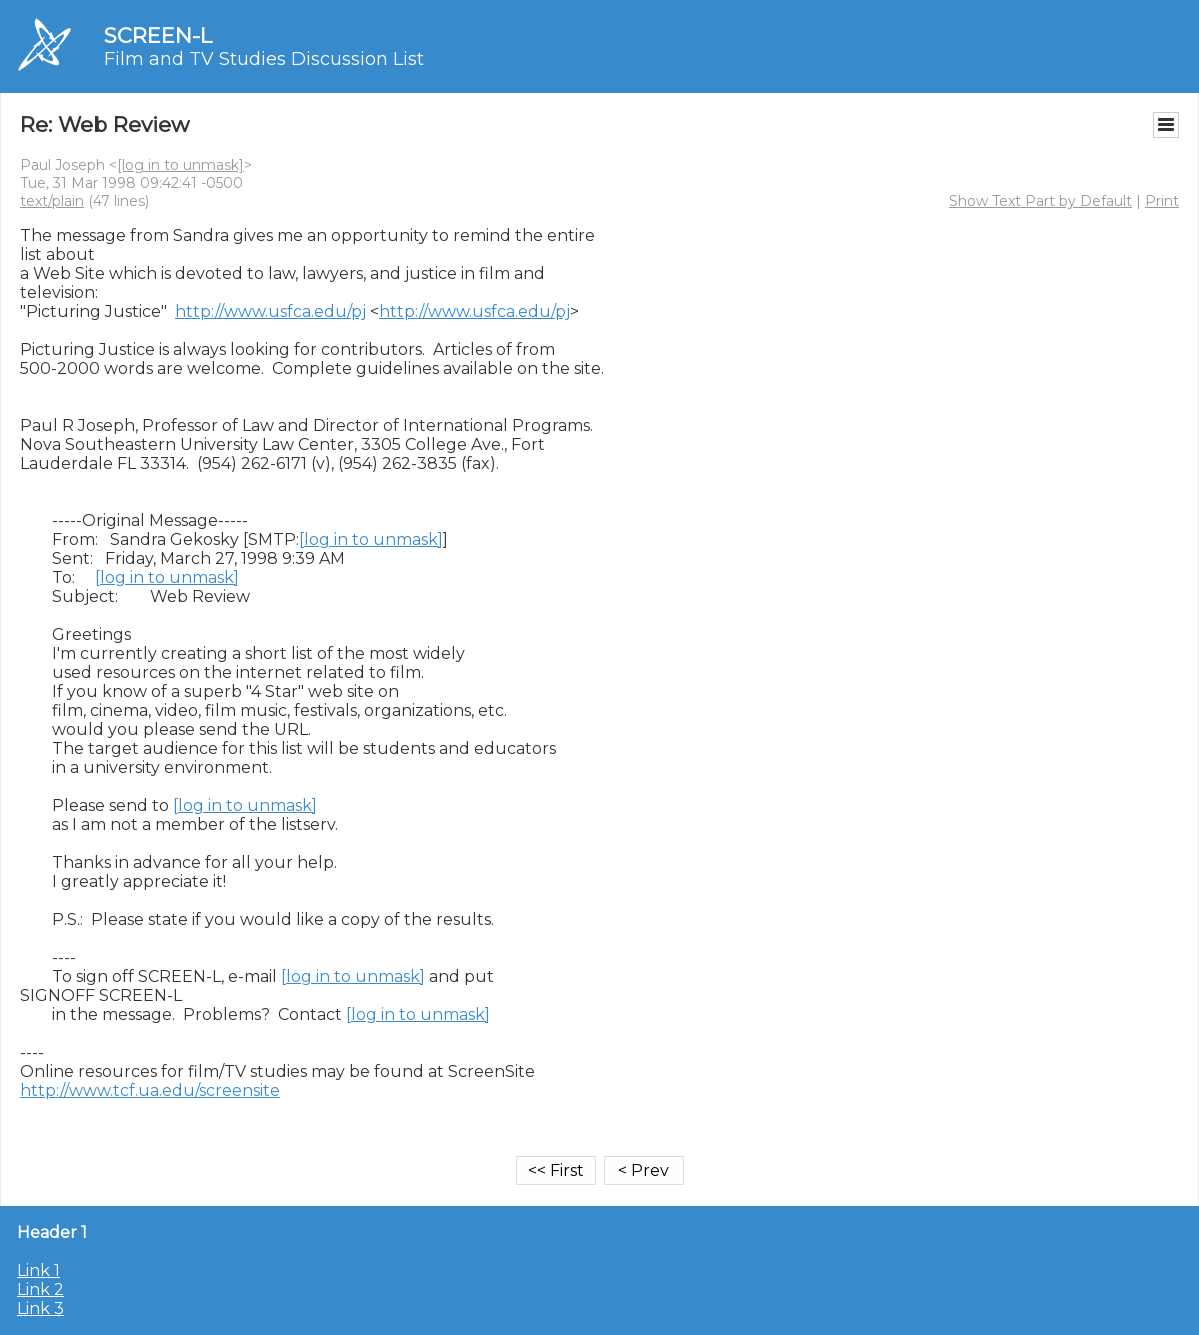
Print (1162, 201)
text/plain (52, 201)
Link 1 (38, 1270)
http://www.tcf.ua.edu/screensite (150, 1090)
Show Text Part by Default (1040, 201)
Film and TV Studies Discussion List (264, 59)
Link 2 (40, 1289)
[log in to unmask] (180, 165)
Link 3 (40, 1308)
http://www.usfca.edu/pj (270, 311)
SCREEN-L (158, 35)
